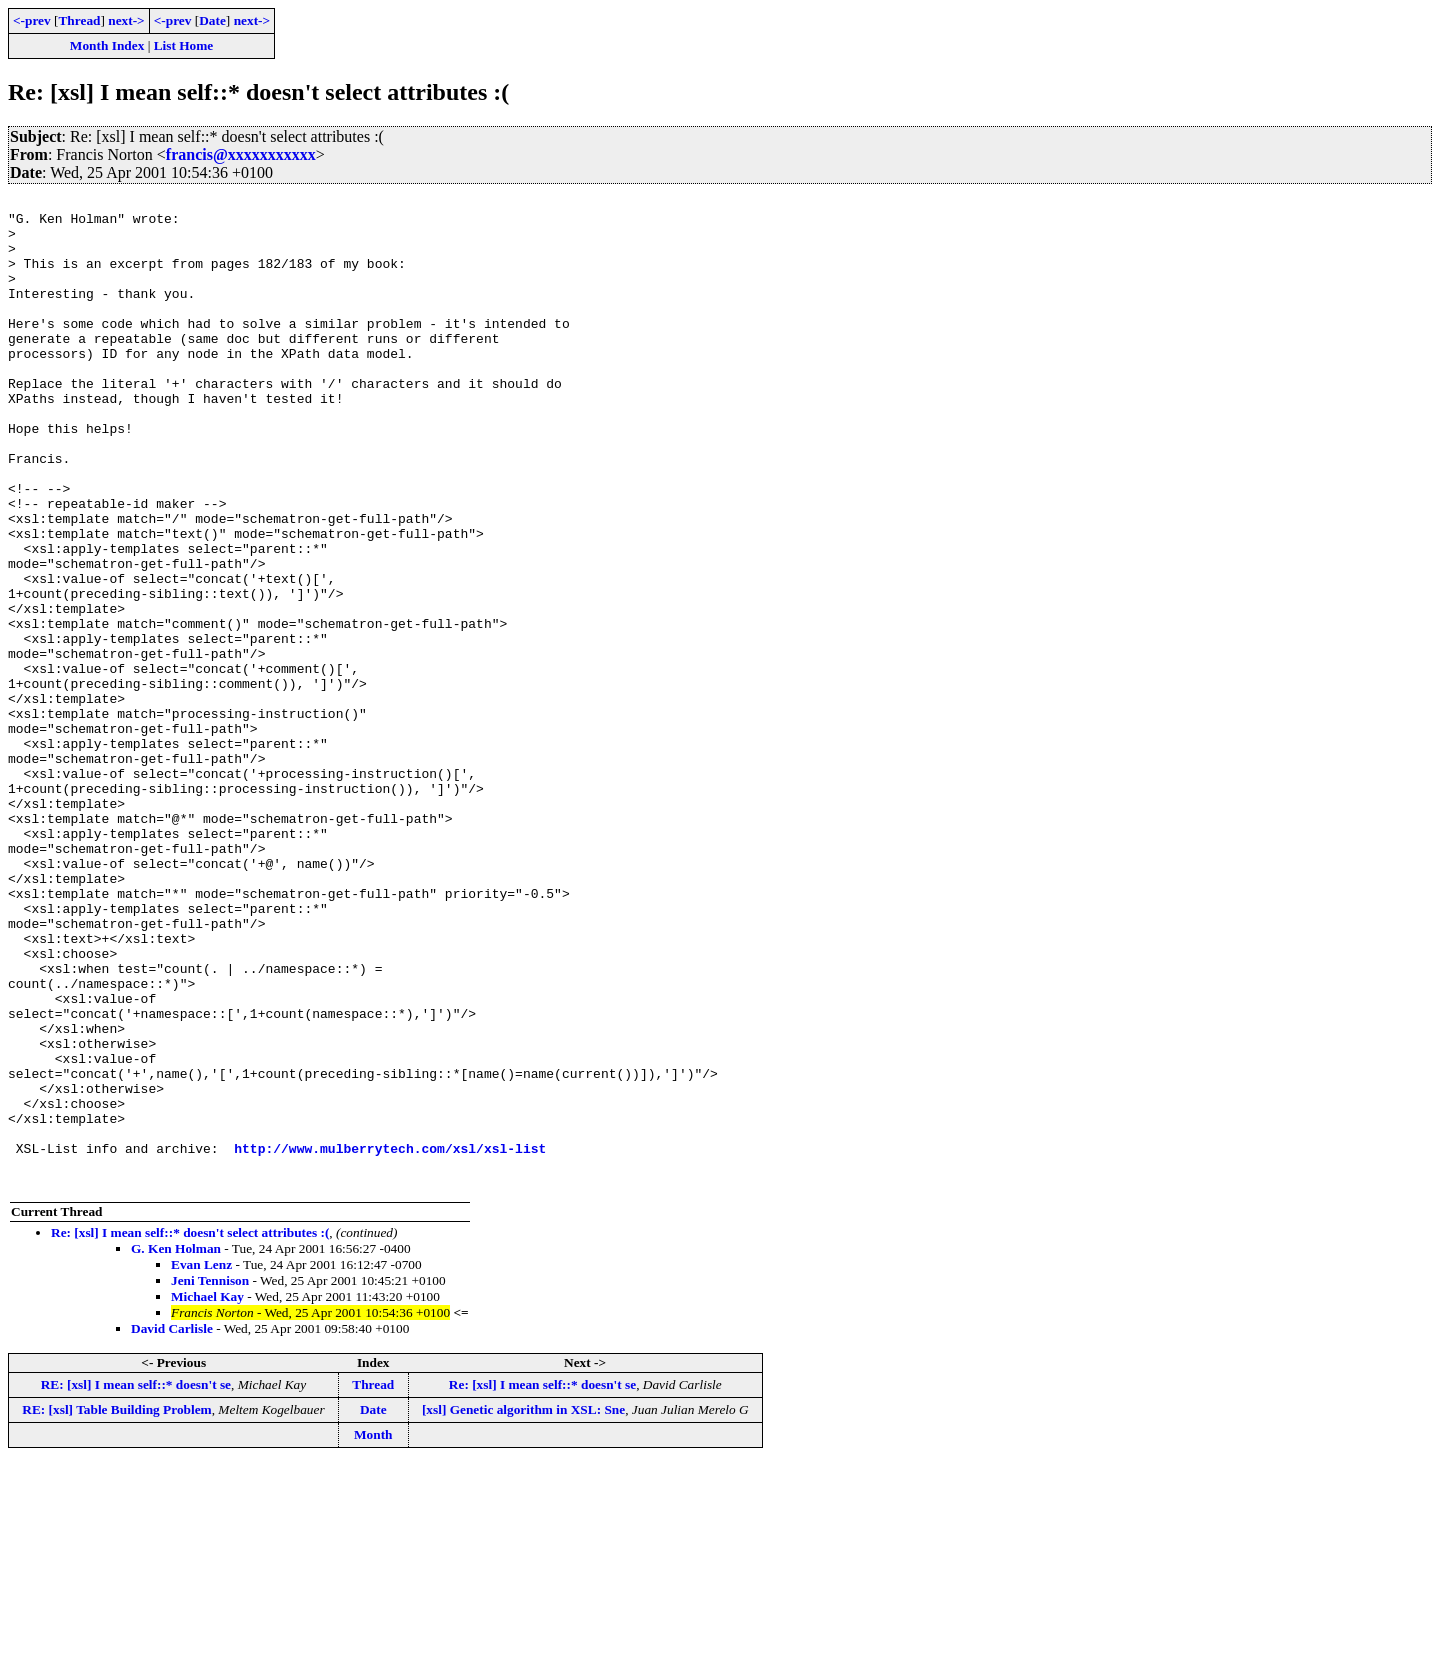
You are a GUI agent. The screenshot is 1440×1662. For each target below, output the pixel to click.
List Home (184, 45)
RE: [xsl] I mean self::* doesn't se (136, 1582)
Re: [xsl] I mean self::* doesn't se (542, 1582)
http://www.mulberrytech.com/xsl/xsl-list (390, 1340)
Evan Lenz (201, 1462)
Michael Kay (207, 1494)
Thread (79, 20)
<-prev (32, 20)
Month (373, 1632)
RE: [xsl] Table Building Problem (116, 1607)
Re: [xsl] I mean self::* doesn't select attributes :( (190, 1430)
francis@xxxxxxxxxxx (241, 154)
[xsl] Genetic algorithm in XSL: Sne (523, 1607)
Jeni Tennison (210, 1478)
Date (212, 20)
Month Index (107, 45)
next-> (126, 20)
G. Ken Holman (176, 1446)
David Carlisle (172, 1526)
